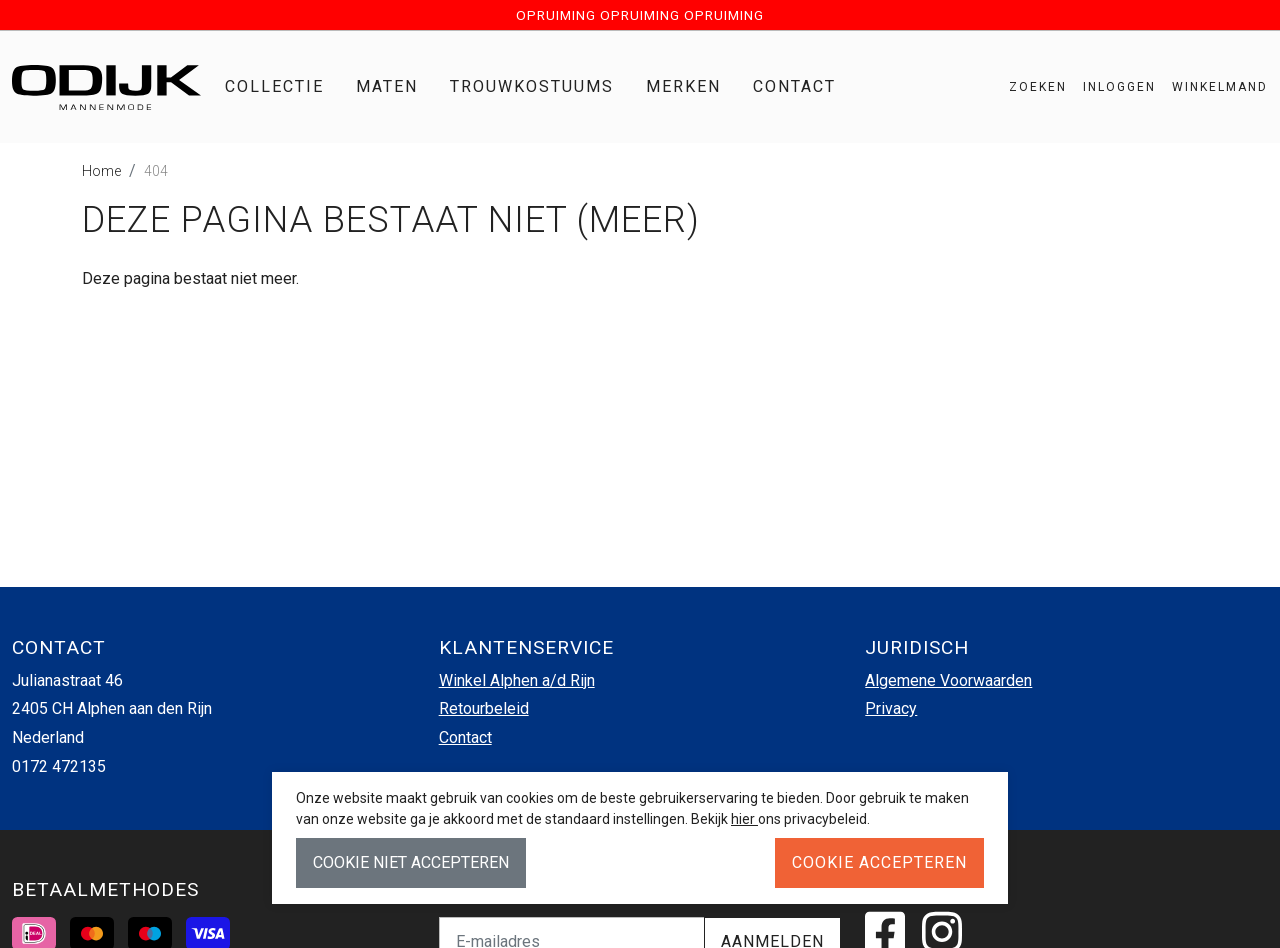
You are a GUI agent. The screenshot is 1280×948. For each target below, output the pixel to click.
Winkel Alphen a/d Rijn (517, 680)
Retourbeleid (484, 708)
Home (101, 171)
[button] (1212, 87)
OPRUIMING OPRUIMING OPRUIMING (640, 15)
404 (156, 171)
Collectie (274, 86)
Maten (387, 86)
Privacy (891, 708)
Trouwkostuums (532, 86)
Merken (683, 86)
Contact (794, 86)
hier (744, 819)
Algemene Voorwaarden (948, 680)
